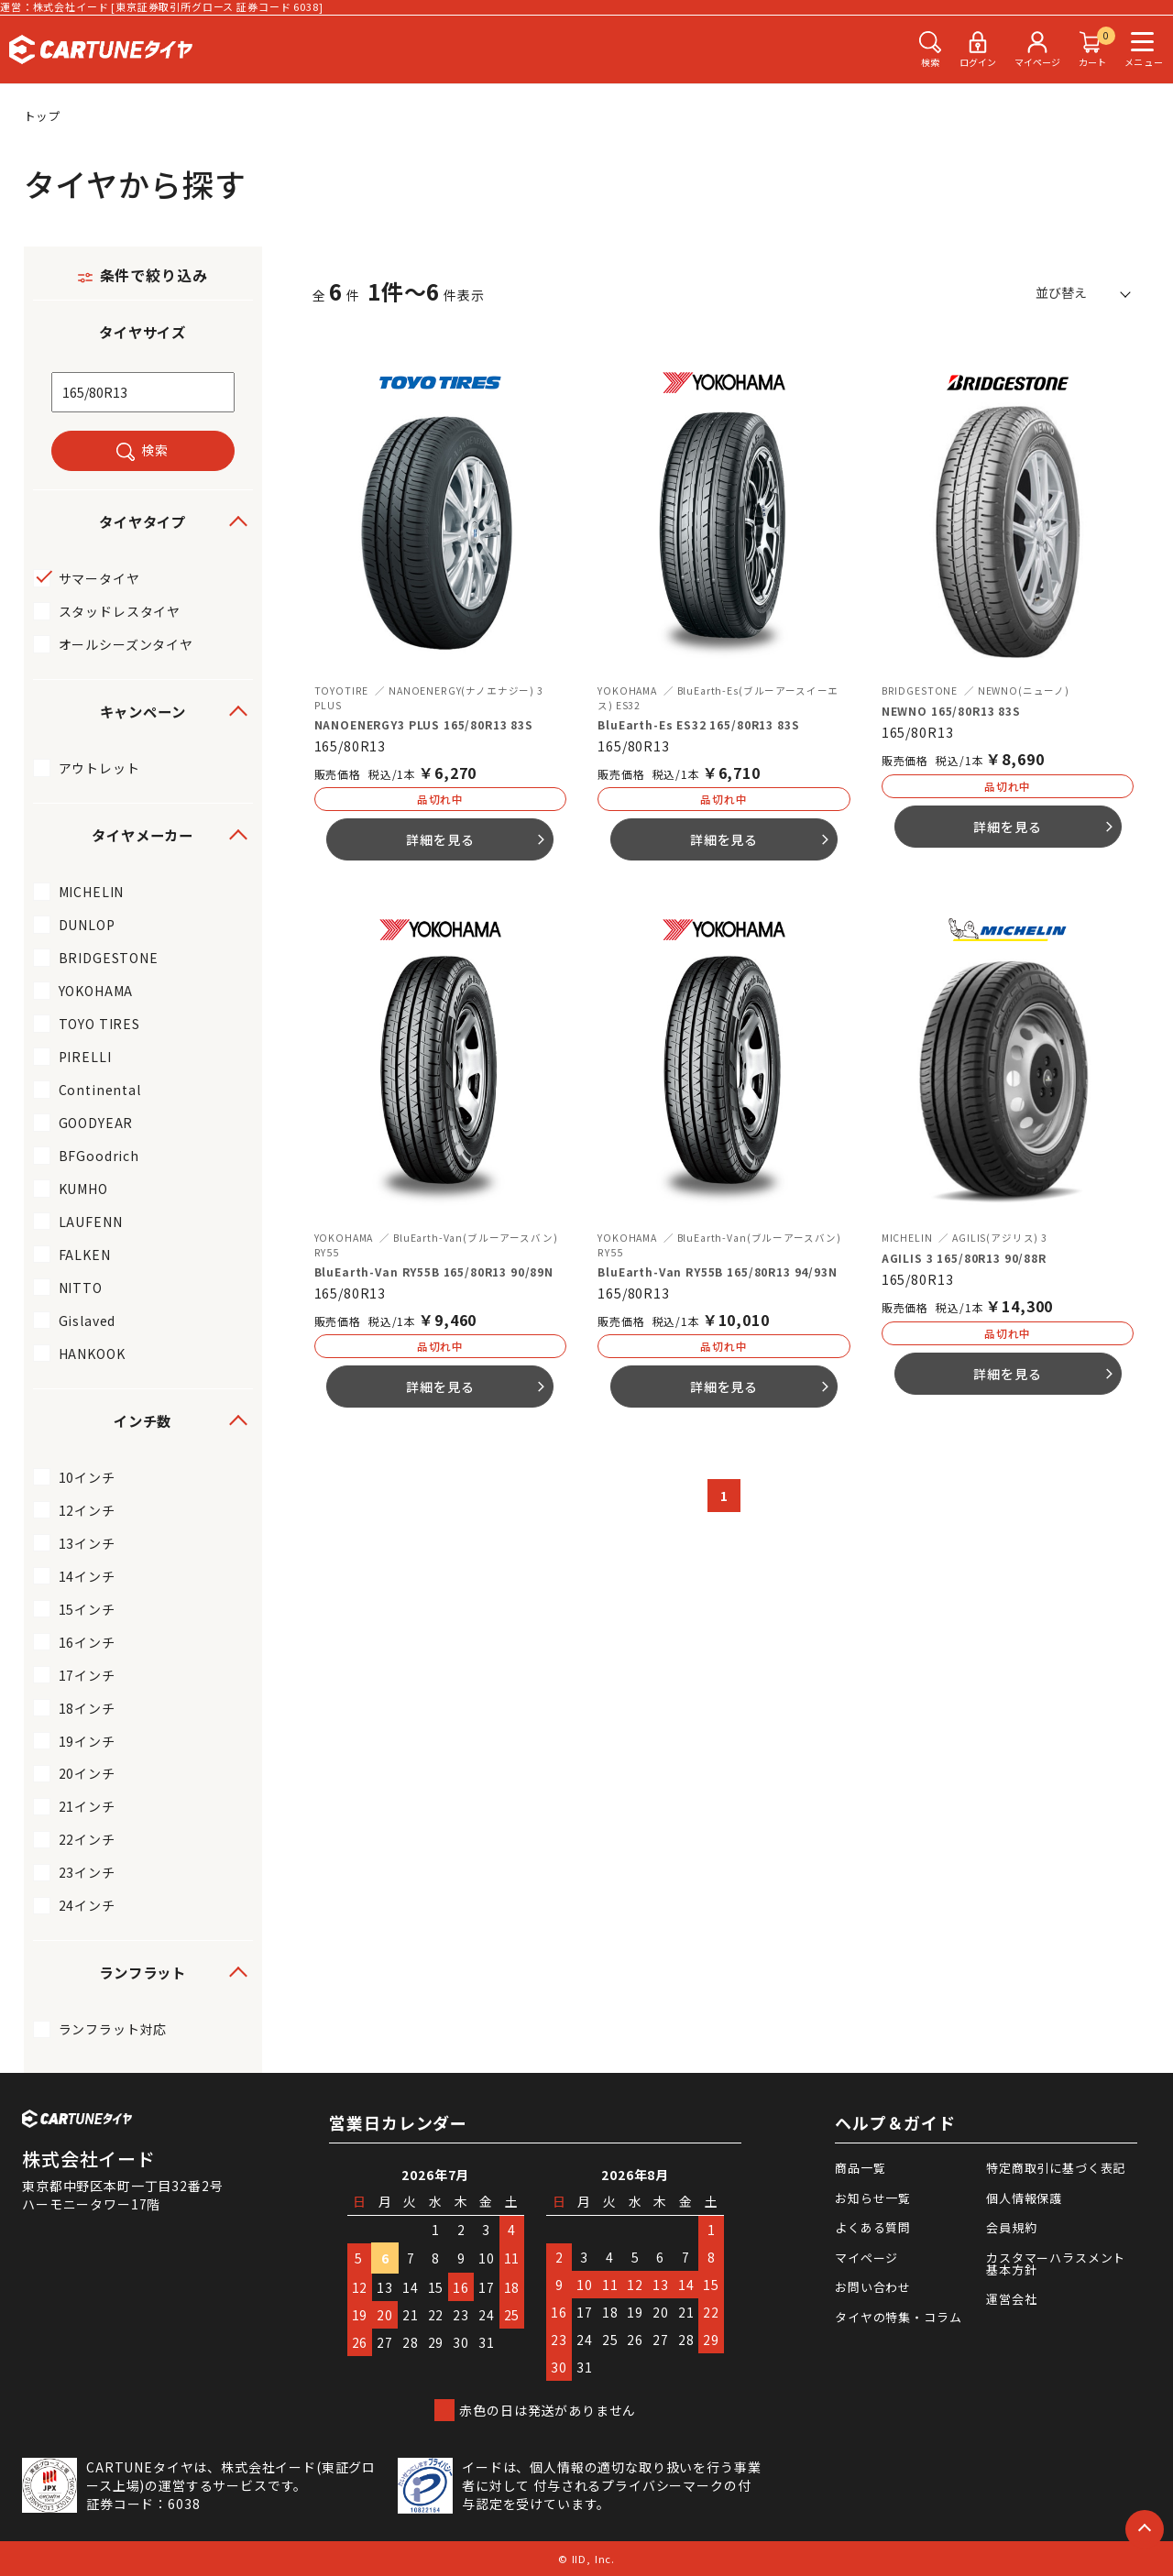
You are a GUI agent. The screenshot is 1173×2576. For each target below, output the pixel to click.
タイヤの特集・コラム (898, 2317)
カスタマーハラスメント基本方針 (1055, 2263)
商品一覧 (860, 2167)
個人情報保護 (1024, 2198)
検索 (155, 450)
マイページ (866, 2257)
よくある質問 (873, 2227)
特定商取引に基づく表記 (1055, 2167)
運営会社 (1011, 2298)
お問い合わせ (873, 2287)
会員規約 (1011, 2227)
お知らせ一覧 (873, 2198)
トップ (43, 116)
